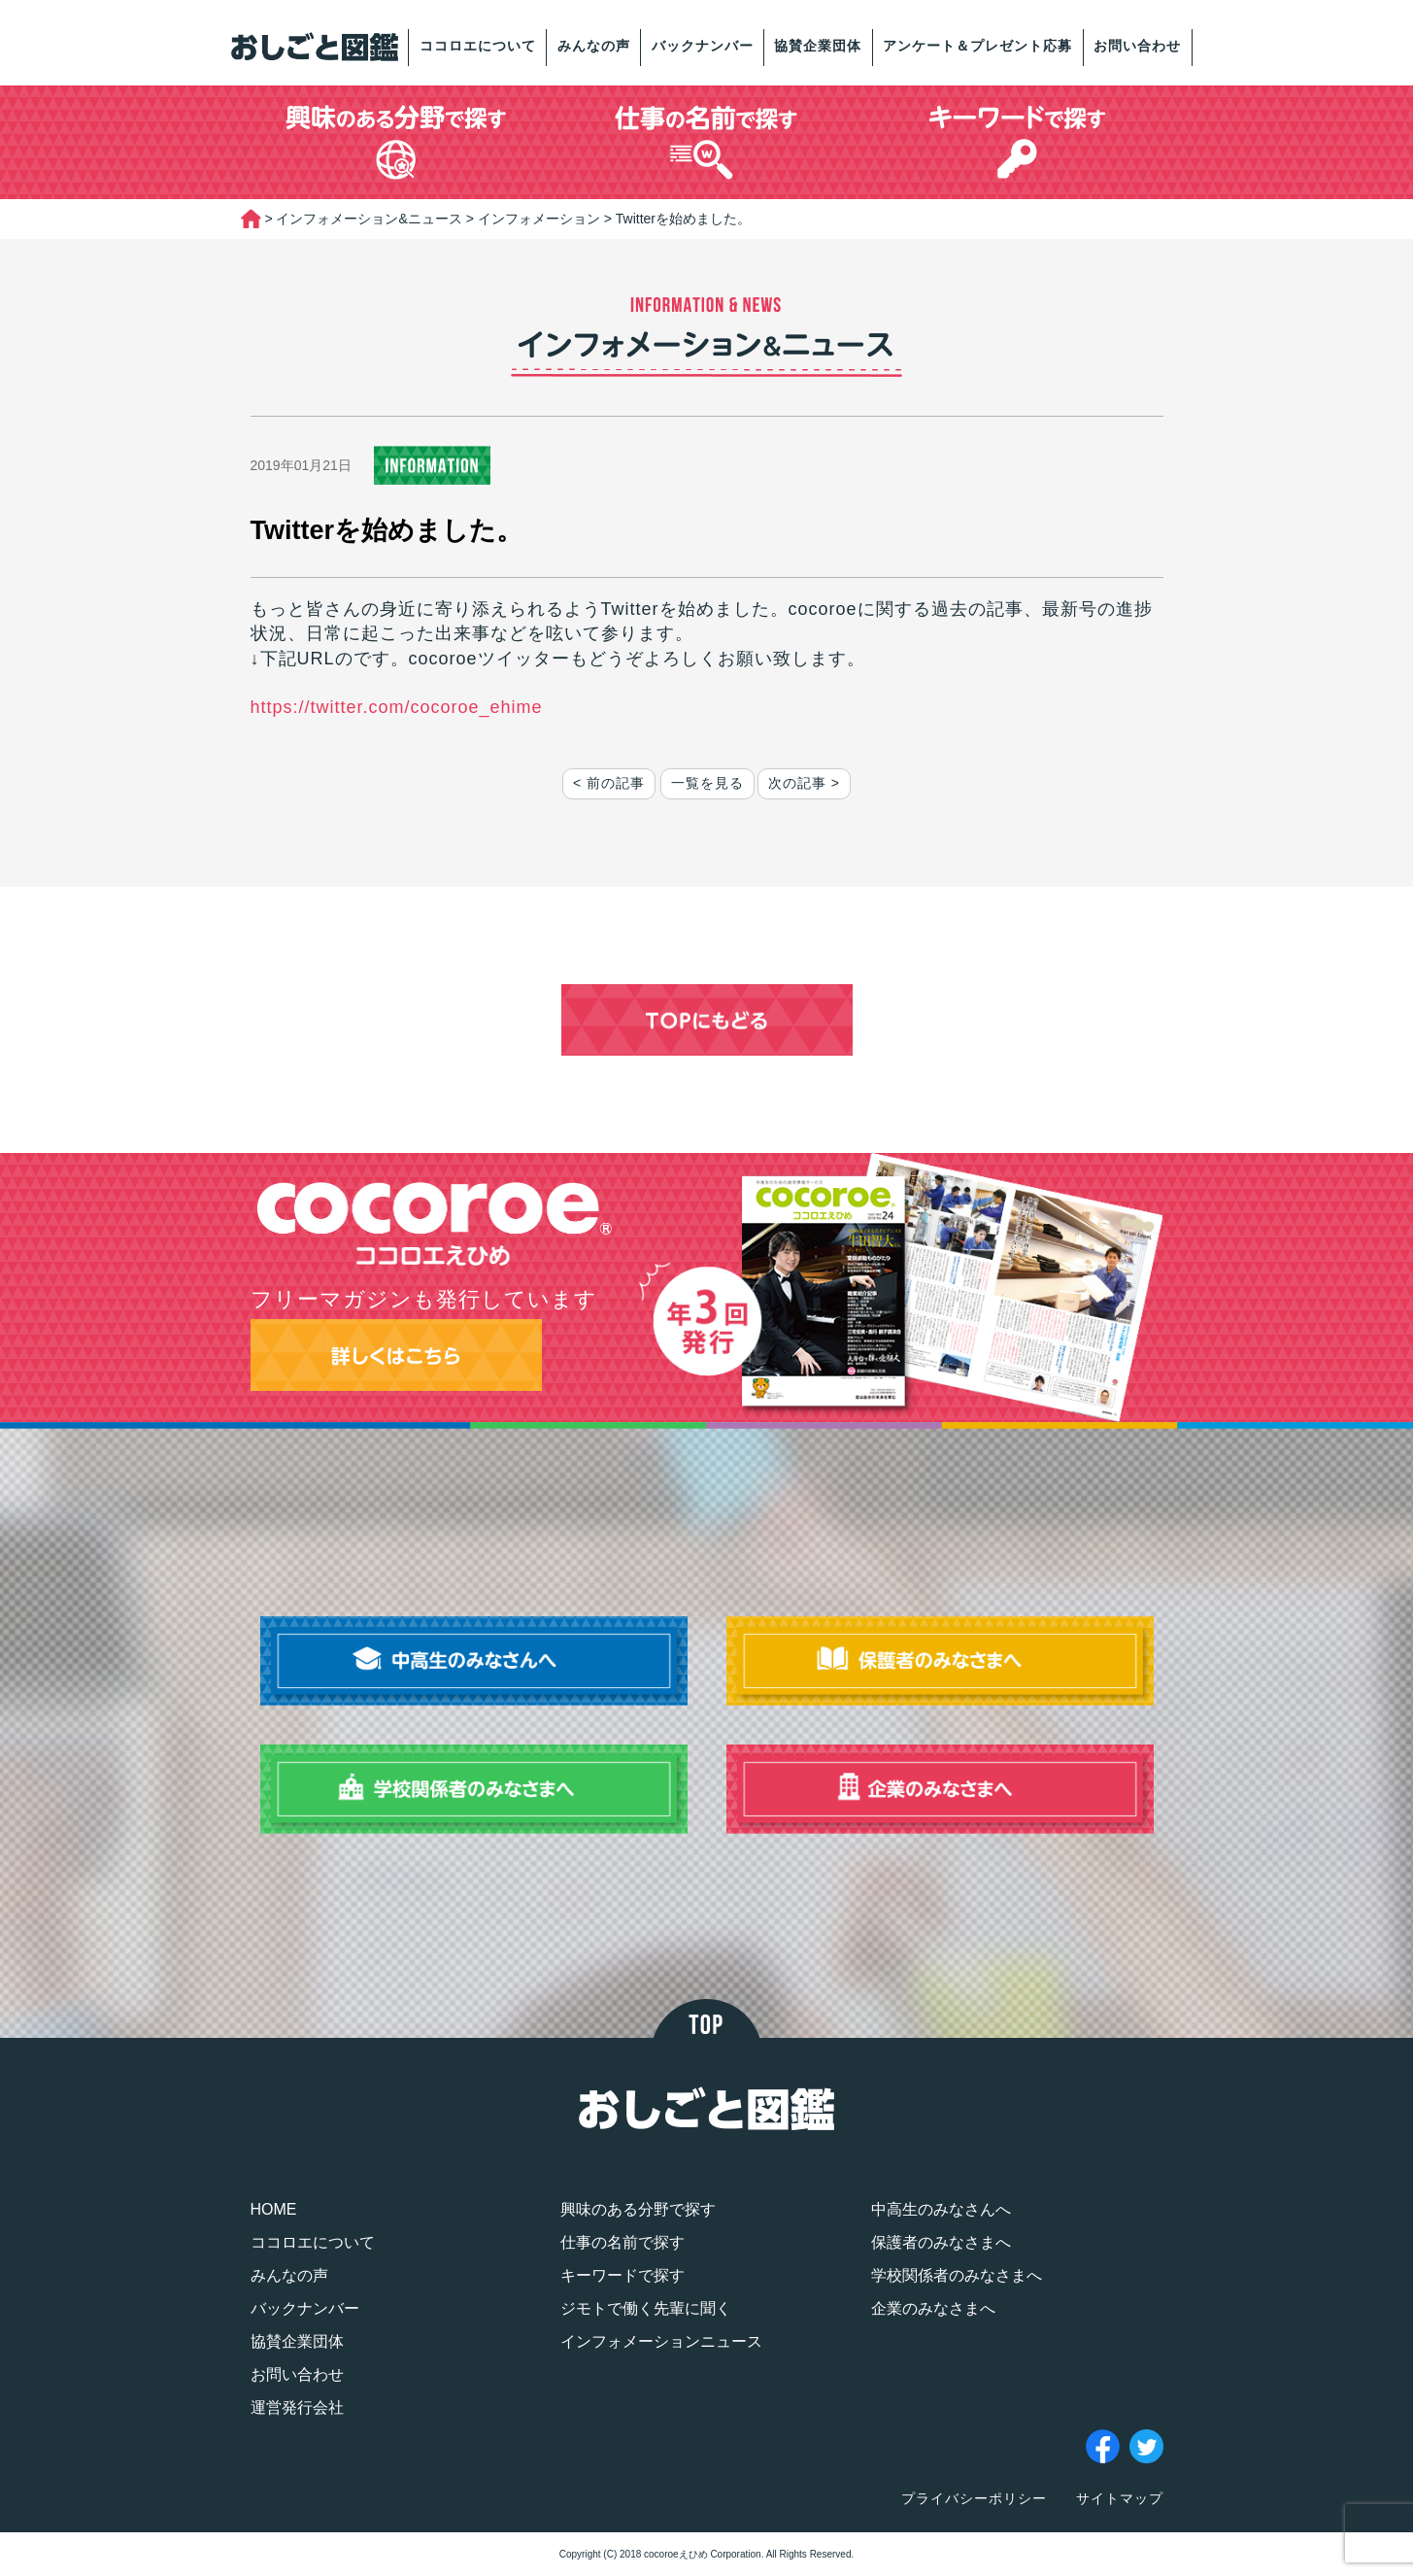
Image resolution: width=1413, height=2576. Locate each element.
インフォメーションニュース (661, 2341)
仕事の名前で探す (622, 2242)
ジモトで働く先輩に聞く (645, 2308)
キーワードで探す (622, 2275)
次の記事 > (804, 783)
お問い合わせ (1137, 45)
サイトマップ (1119, 2498)
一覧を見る (707, 783)
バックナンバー (703, 45)
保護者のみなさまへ (941, 2242)
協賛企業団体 (817, 45)
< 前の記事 (609, 783)
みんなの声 (593, 45)
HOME (274, 2209)
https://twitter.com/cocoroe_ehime (397, 707)
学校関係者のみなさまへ (956, 2275)
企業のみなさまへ (933, 2308)
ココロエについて (478, 45)
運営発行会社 (297, 2407)
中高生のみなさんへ (941, 2209)
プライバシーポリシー (974, 2498)
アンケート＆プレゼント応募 (977, 45)
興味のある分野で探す (638, 2209)
